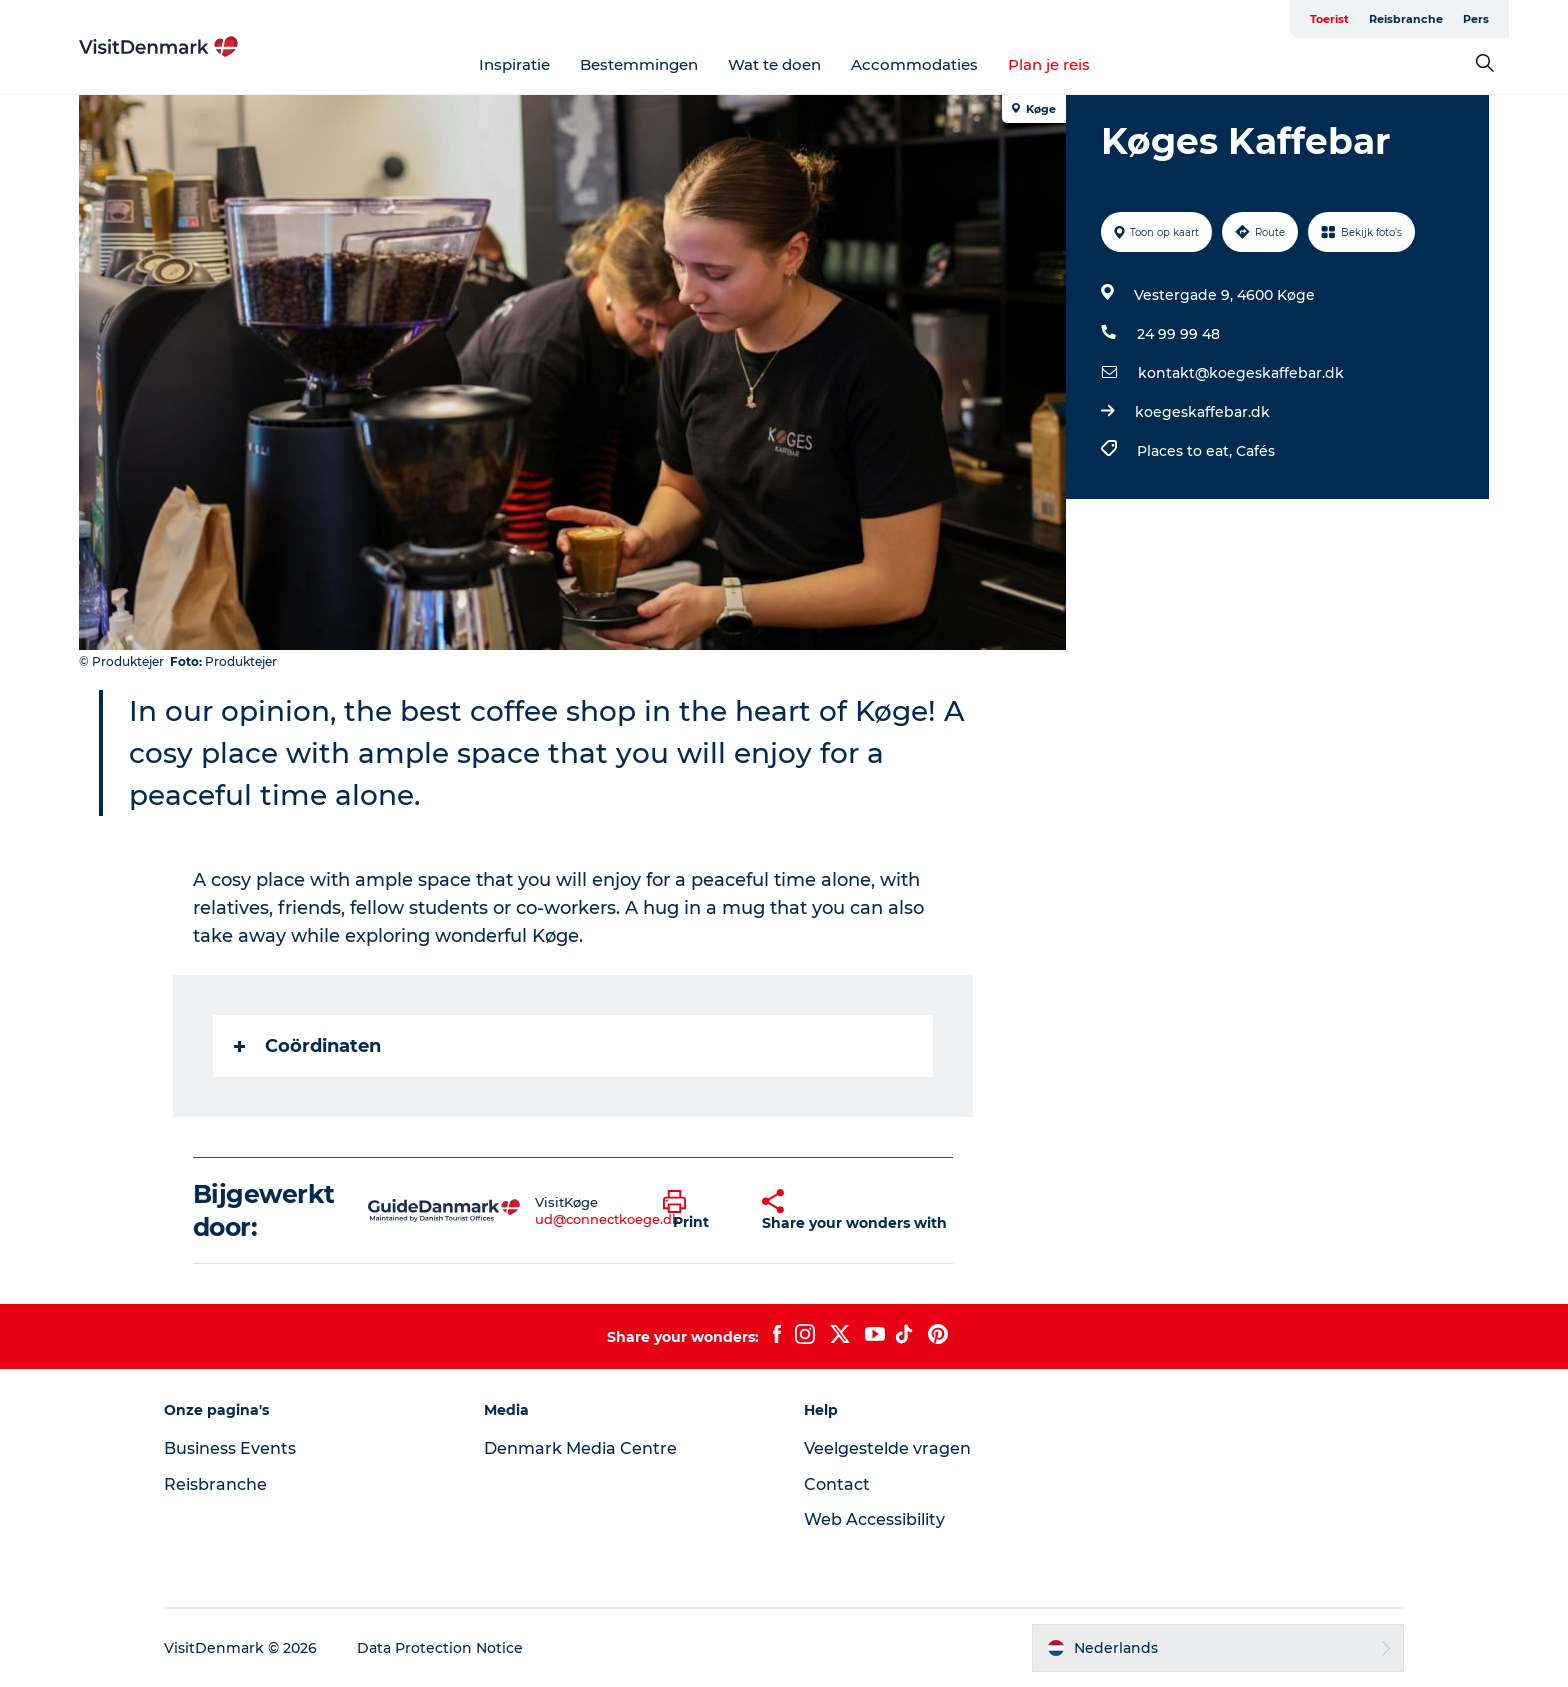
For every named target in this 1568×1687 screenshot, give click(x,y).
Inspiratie (514, 64)
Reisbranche (1406, 19)
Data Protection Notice (440, 1648)
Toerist (1329, 19)
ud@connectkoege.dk (607, 1219)
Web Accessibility (874, 1519)
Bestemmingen (639, 64)
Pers (1476, 19)
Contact (837, 1484)
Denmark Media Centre (580, 1448)
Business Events (230, 1448)
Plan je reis (1049, 64)
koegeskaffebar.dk (1202, 412)
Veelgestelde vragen (887, 1448)
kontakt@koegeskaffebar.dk (1241, 373)
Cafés (1255, 451)
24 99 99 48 (1178, 334)
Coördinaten (307, 1046)
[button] (698, 1211)
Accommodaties (914, 64)
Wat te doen (774, 64)
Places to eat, (1186, 451)
